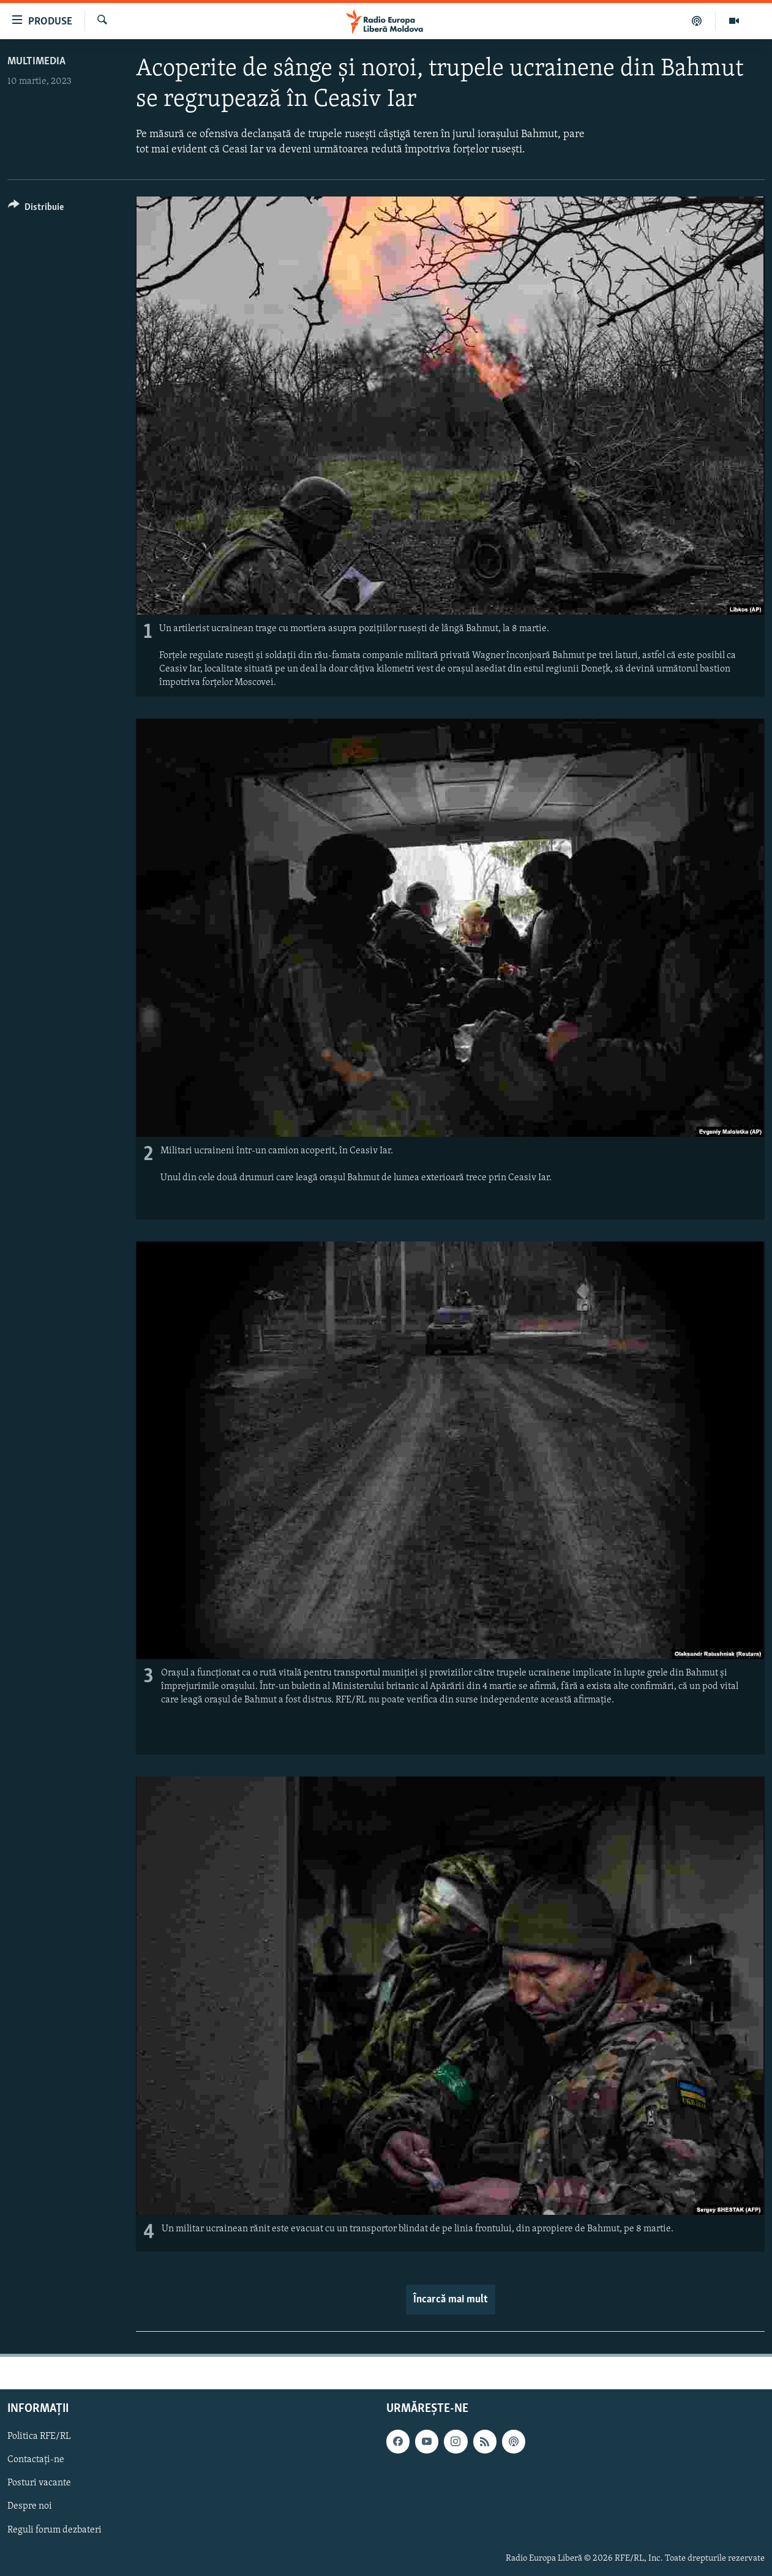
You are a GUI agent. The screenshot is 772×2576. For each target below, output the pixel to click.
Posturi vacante (39, 2483)
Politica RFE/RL (39, 2436)
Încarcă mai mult (450, 2299)
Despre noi (29, 2506)
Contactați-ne (35, 2460)
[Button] (36, 209)
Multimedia (36, 61)
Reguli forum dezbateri (54, 2530)
